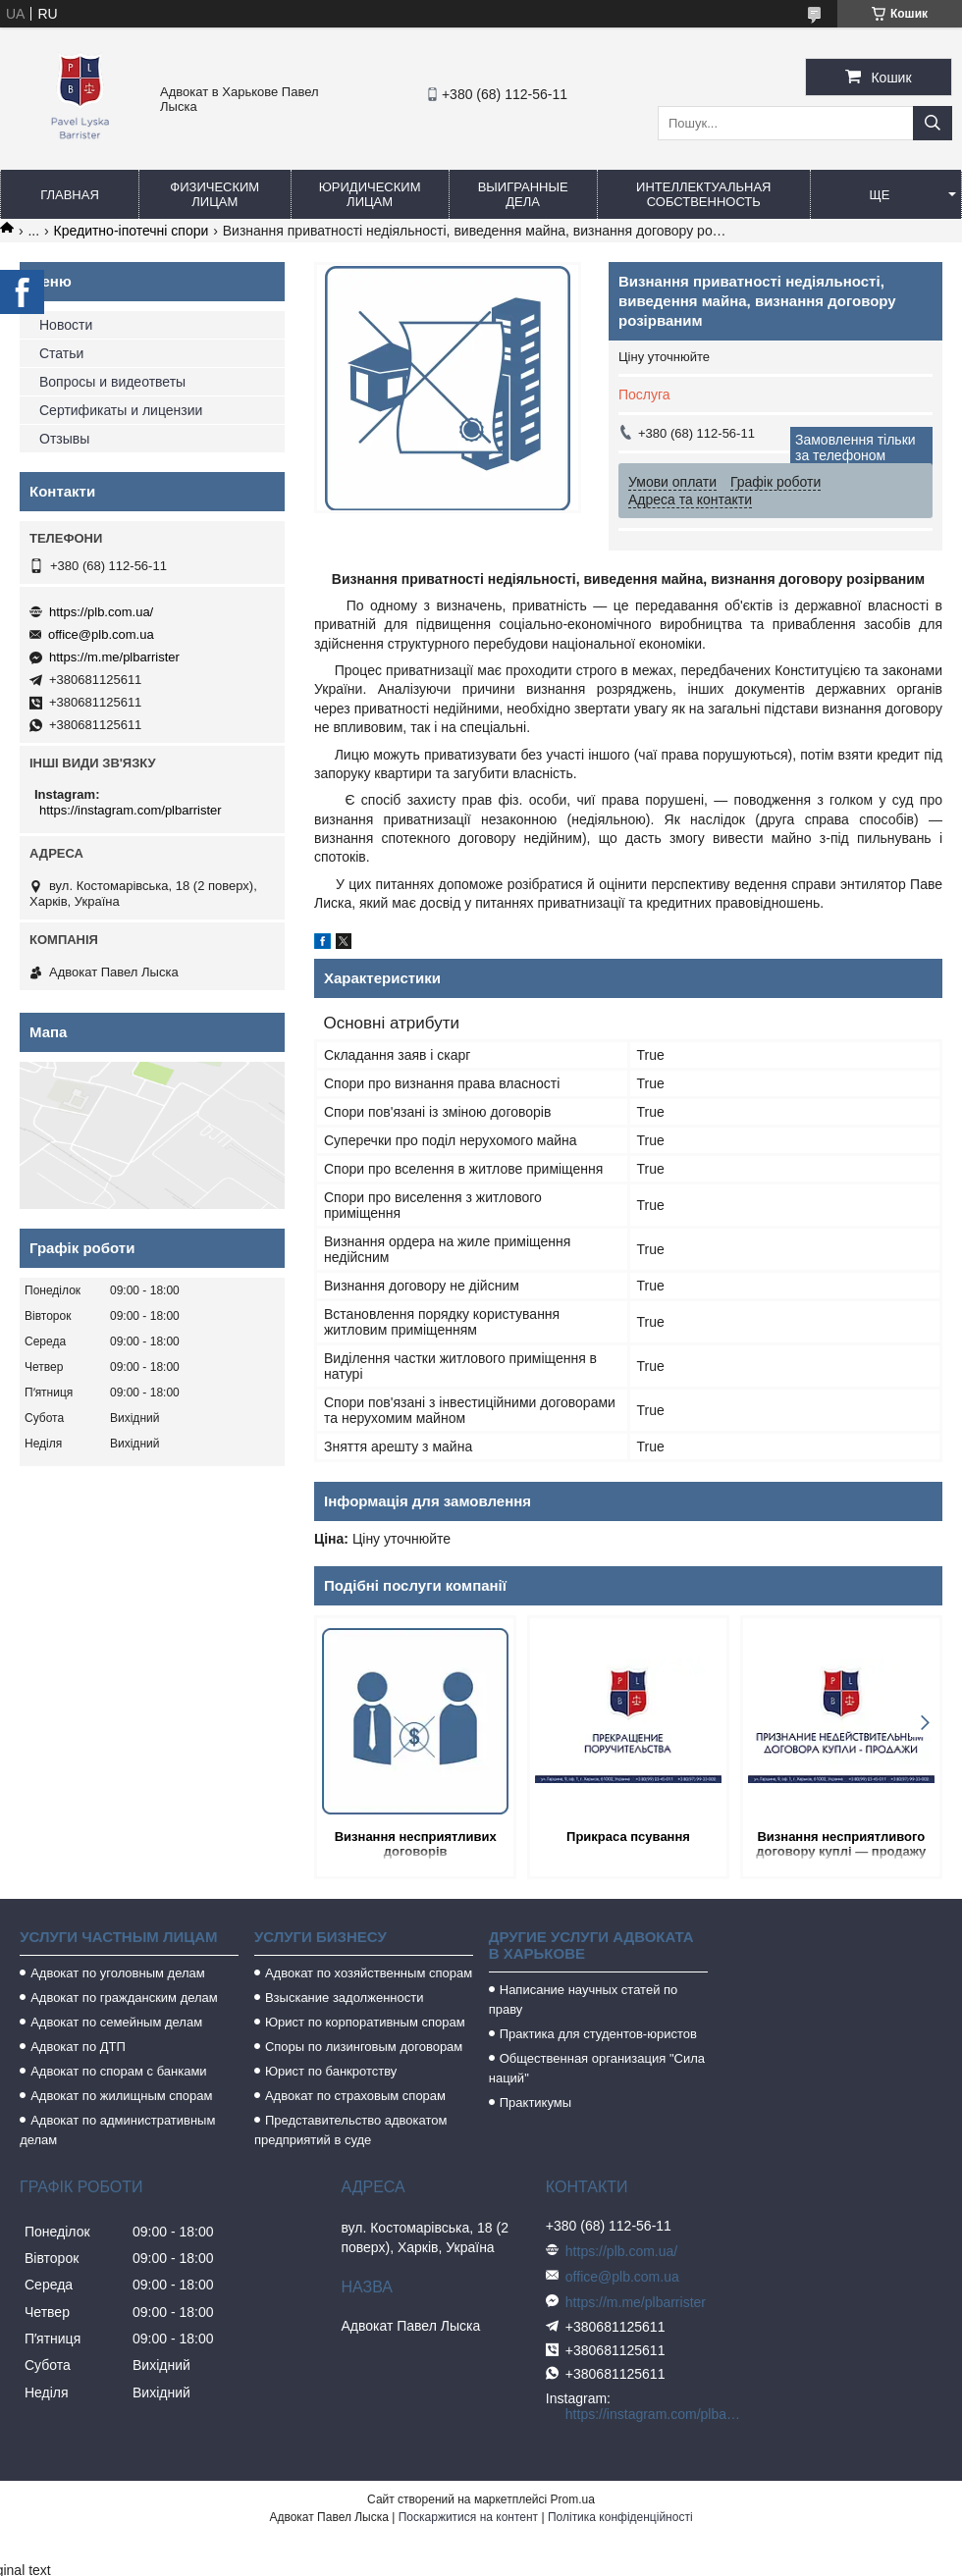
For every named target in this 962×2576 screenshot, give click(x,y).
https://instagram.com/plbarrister (130, 810)
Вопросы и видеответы (112, 382)
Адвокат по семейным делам (116, 2022)
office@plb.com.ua (101, 634)
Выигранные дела (523, 194)
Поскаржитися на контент (468, 2517)
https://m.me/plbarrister (114, 657)
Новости (65, 325)
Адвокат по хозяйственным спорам (368, 1973)
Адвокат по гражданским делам (124, 1997)
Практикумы (535, 2102)
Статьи (61, 353)
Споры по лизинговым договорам (363, 2046)
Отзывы (64, 439)
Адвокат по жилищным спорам (121, 2095)
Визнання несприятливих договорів (416, 1844)
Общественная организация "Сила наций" (597, 2068)
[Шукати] (932, 123)
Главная (69, 194)
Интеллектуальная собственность (703, 194)
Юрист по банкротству (331, 2071)
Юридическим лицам (370, 194)
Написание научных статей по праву (583, 1999)
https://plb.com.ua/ (101, 612)
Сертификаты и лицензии (120, 410)
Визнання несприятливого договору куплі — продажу (841, 1844)
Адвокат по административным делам (117, 2130)
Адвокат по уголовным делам (117, 1973)
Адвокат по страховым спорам (355, 2095)
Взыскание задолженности (344, 1997)
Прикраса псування (628, 1836)
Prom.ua (573, 2499)
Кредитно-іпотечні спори (131, 230)
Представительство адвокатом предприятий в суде (351, 2130)
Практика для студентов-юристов (598, 2033)
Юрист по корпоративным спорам (365, 2022)
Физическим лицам (214, 194)
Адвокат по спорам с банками (118, 2071)
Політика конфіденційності (620, 2517)
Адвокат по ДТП (78, 2046)
